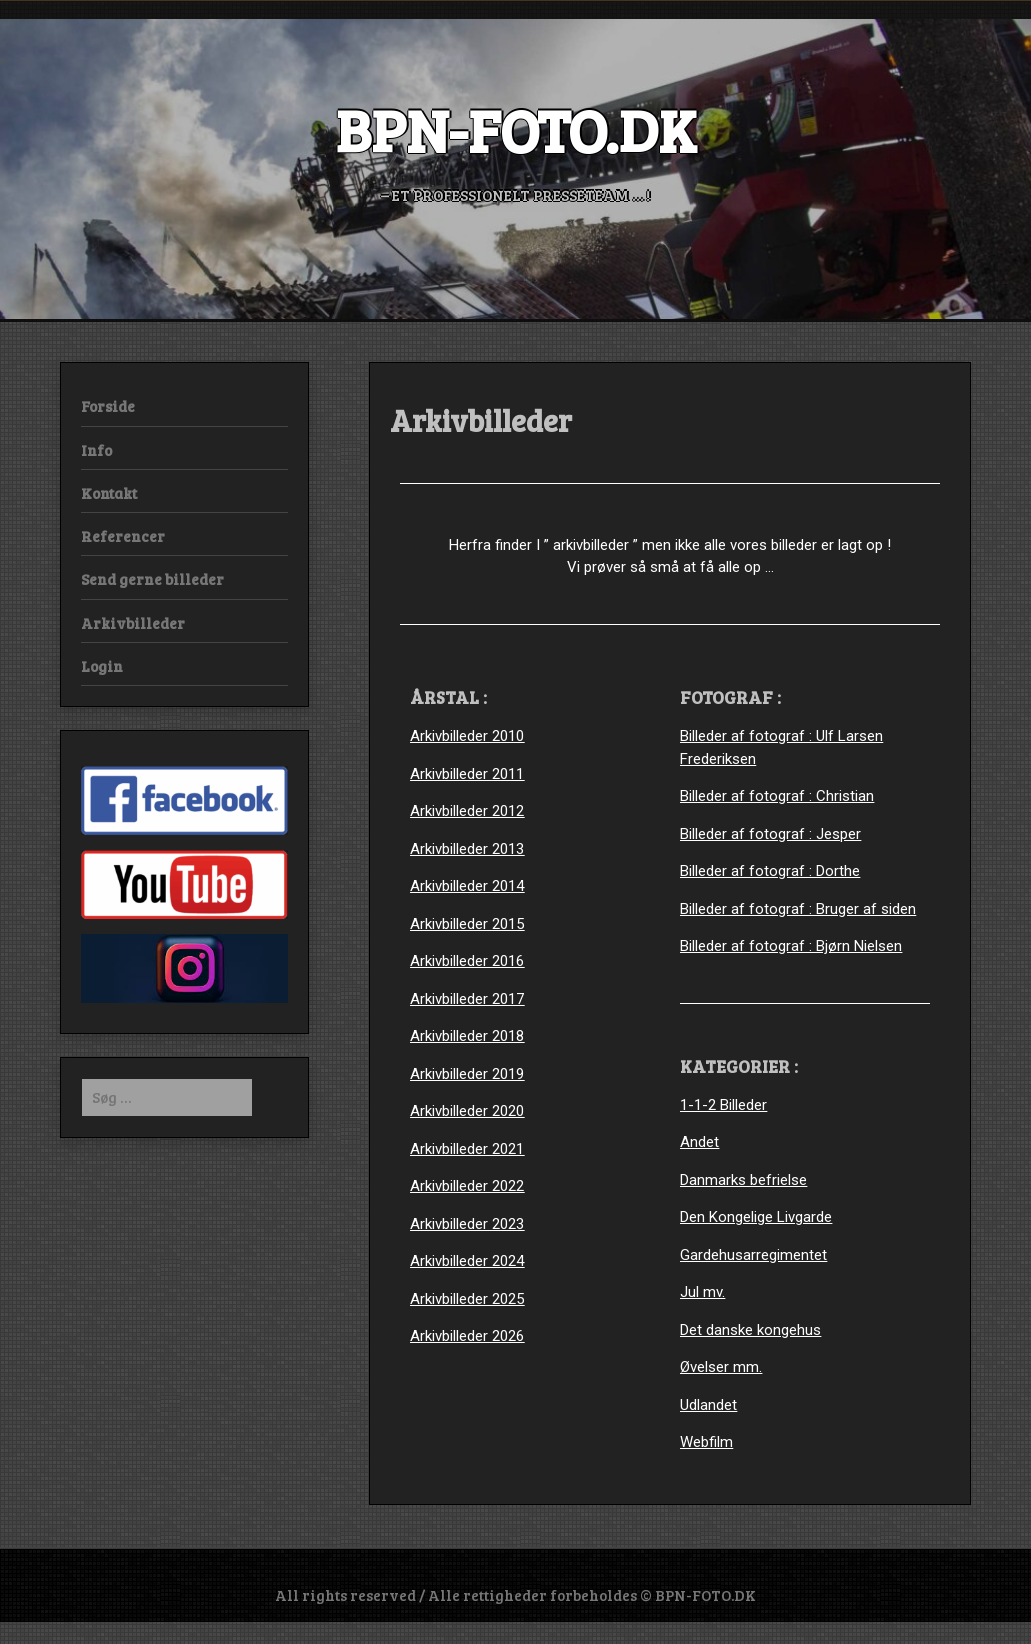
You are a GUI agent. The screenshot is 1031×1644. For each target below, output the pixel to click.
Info (96, 450)
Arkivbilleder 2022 (467, 1186)
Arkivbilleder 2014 (467, 886)
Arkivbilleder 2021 (467, 1149)
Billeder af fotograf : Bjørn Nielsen (791, 946)
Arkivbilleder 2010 (467, 736)
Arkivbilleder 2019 (467, 1074)
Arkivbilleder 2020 (467, 1111)
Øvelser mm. (721, 1367)
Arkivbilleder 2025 (467, 1299)
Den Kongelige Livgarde (756, 1217)
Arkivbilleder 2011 (467, 774)
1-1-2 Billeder (723, 1105)
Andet (699, 1142)
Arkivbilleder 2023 (467, 1224)
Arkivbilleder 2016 (467, 961)
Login (102, 666)
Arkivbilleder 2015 (467, 924)
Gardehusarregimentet (753, 1255)
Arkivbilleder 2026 (467, 1336)
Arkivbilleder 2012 (467, 811)
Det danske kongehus (750, 1330)
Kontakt (109, 493)
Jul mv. (702, 1292)
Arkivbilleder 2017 (467, 999)
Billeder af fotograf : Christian (777, 796)
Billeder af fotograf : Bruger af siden (798, 909)
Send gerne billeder (152, 579)
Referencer (123, 536)
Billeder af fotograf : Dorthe (770, 871)
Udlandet (708, 1405)
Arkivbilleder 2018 (467, 1036)
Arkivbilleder (133, 623)
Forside (108, 406)
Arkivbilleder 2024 (467, 1261)
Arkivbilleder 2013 (467, 849)
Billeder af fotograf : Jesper (770, 834)
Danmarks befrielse (743, 1180)
